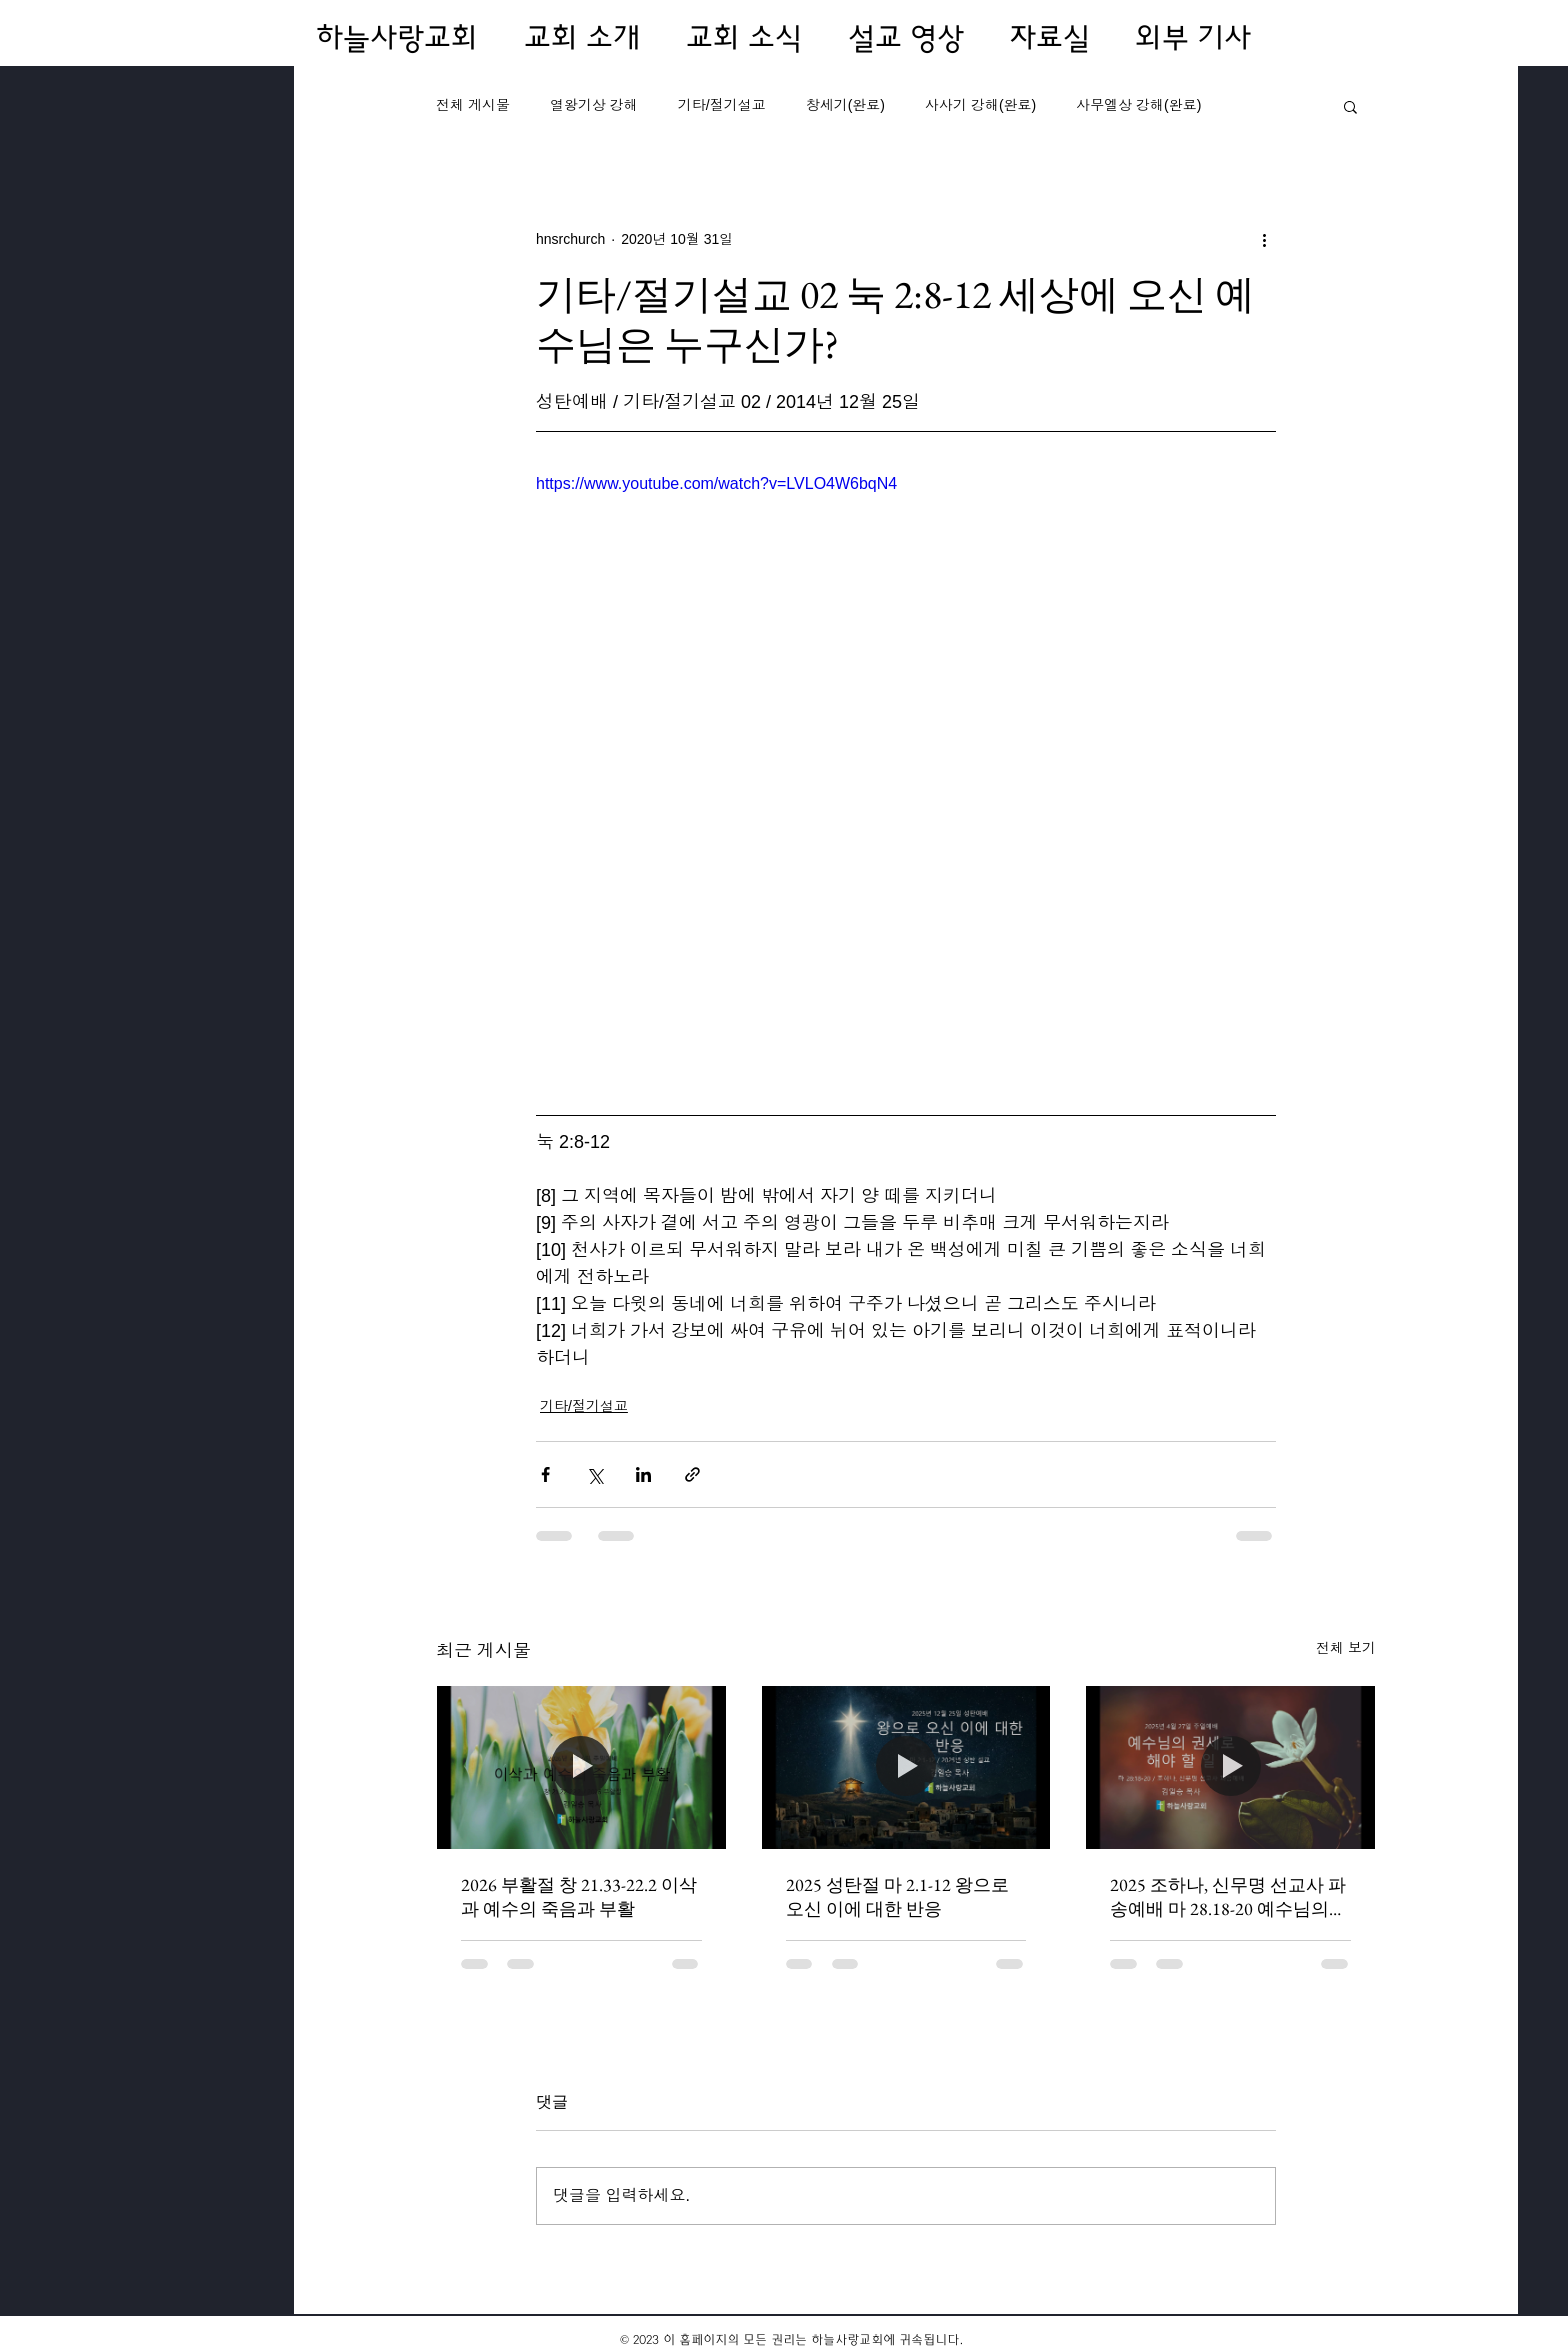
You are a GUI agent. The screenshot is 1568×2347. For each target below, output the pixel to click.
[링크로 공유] (692, 1474)
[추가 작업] (1264, 239)
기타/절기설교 (722, 105)
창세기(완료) (845, 105)
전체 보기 (1346, 1648)
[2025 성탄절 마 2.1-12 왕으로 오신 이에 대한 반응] (906, 1767)
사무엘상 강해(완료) (1138, 105)
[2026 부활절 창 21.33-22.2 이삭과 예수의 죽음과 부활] (581, 1767)
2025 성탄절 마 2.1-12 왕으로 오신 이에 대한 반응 (897, 1896)
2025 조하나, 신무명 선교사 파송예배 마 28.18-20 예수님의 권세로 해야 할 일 (1228, 1897)
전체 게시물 (473, 105)
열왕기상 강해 (594, 105)
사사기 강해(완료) (980, 105)
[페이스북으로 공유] (545, 1474)
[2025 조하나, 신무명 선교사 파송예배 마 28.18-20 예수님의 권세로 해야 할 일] (1230, 1767)
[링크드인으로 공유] (643, 1474)
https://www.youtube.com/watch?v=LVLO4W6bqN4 (716, 483)
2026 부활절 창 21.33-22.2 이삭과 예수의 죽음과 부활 (579, 1896)
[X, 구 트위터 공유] (594, 1474)
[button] (1350, 106)
